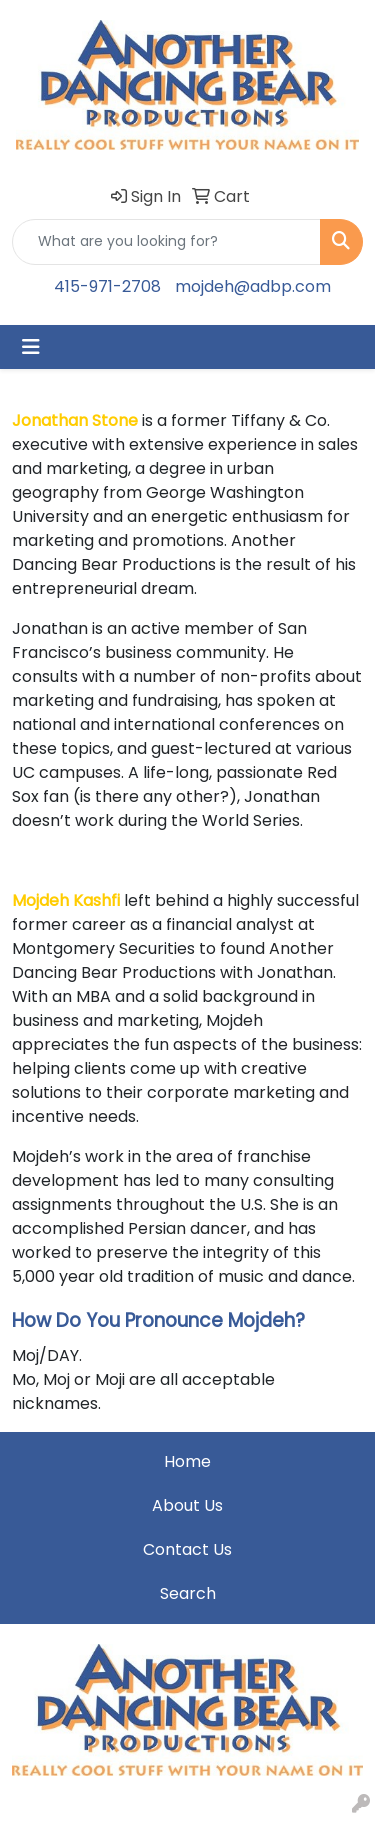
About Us (187, 1505)
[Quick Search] (166, 242)
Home (187, 1461)
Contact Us (187, 1549)
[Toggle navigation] (31, 347)
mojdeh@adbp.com (253, 286)
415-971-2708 (107, 286)
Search (188, 1593)
